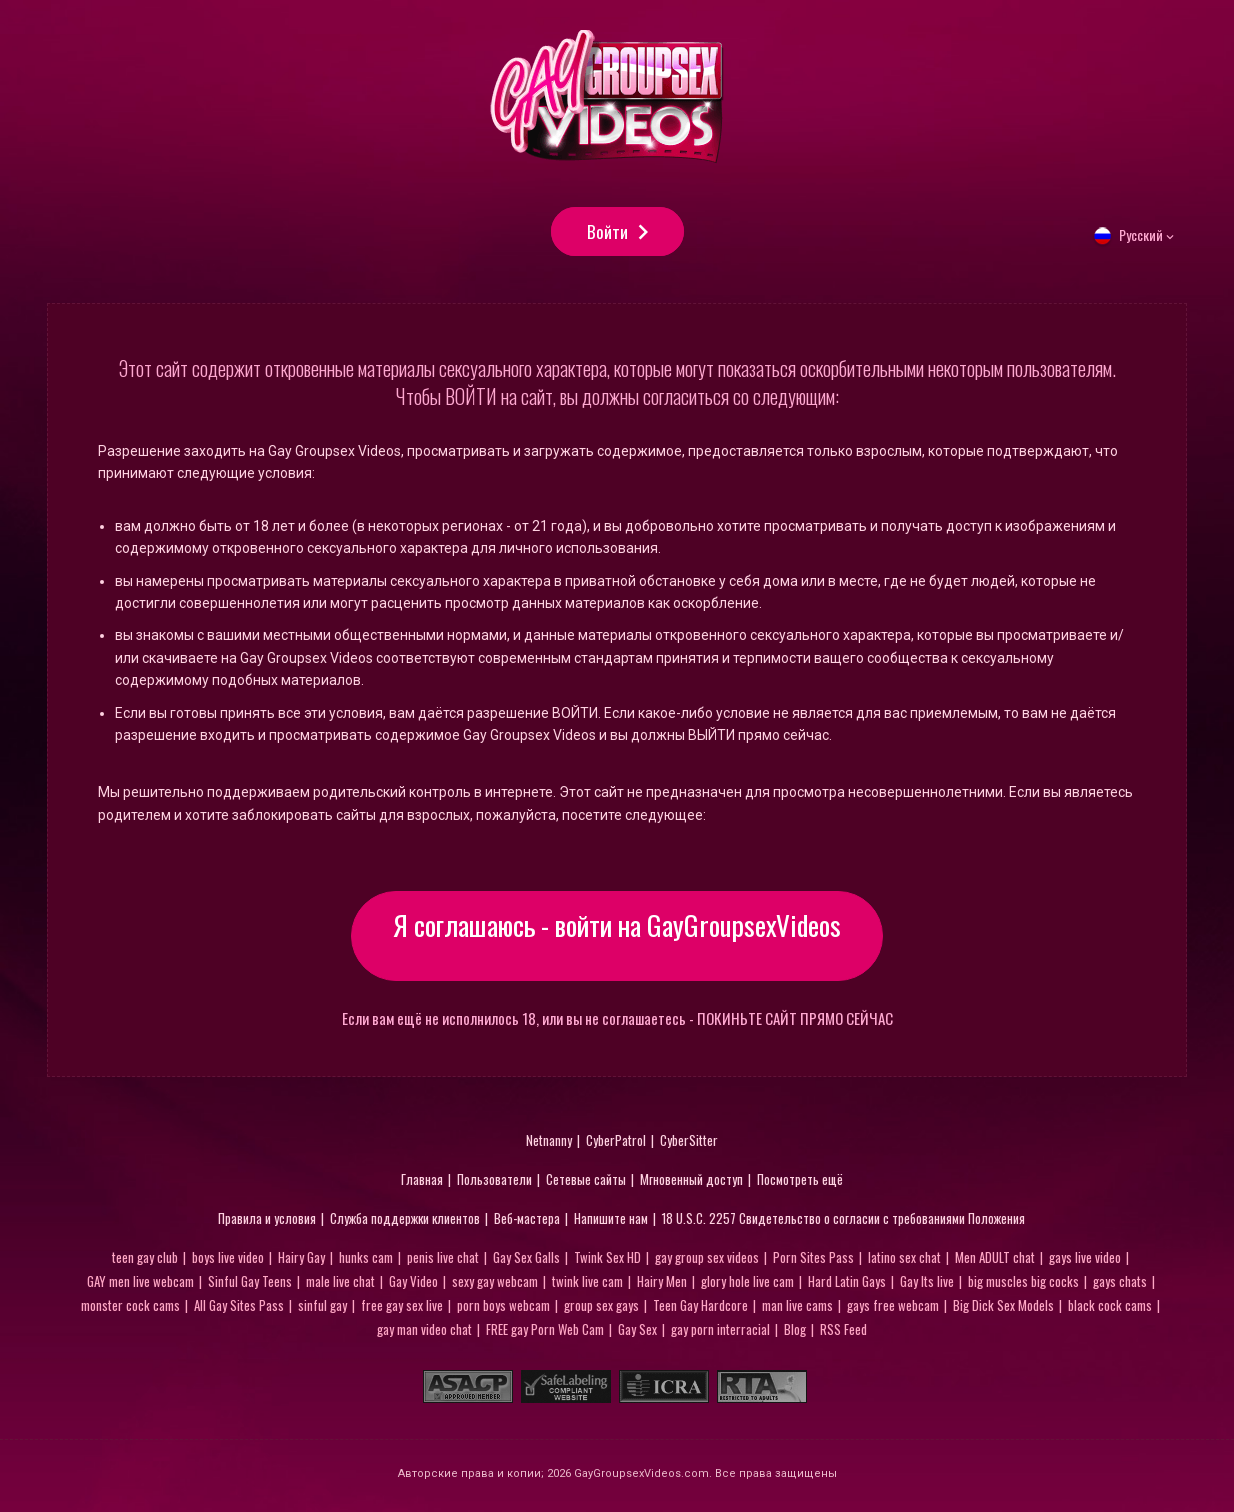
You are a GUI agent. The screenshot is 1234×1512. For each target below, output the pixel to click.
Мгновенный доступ (691, 1183)
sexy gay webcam (495, 1285)
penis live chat (443, 1261)
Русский (1141, 250)
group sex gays (601, 1309)
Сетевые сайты (586, 1183)
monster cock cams (130, 1309)
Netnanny (549, 1144)
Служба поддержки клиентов (405, 1222)
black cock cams (1110, 1309)
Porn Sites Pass (813, 1261)
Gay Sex (637, 1333)
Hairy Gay (301, 1261)
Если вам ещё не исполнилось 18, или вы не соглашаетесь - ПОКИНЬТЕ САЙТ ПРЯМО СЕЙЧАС (617, 1022)
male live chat (340, 1285)
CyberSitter (689, 1144)
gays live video (1085, 1261)
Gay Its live (927, 1285)
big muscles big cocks (1023, 1285)
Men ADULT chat (995, 1261)
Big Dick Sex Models (1003, 1309)
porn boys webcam (503, 1309)
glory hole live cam (747, 1285)
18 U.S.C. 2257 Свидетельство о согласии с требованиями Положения (843, 1222)
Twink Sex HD (607, 1261)
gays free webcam (893, 1309)
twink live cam (587, 1285)
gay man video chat (424, 1333)
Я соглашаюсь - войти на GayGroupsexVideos (617, 939)
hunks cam (366, 1261)
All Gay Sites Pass (239, 1309)
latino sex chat (904, 1261)
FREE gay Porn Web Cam (545, 1333)
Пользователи (494, 1183)
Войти (607, 239)
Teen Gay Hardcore (700, 1309)
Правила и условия (267, 1222)
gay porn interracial (720, 1333)
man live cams (797, 1309)
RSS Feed (843, 1333)
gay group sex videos (707, 1261)
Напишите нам (611, 1222)
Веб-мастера (527, 1222)
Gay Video (413, 1285)
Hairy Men (662, 1285)
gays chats (1120, 1285)
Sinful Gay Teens (250, 1285)
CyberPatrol (616, 1144)
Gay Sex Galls (526, 1261)
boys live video (228, 1261)
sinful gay (322, 1309)
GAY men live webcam (140, 1285)
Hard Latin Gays (847, 1285)
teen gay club (145, 1261)
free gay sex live (402, 1309)
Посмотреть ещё (800, 1183)
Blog (795, 1333)
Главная (422, 1183)
